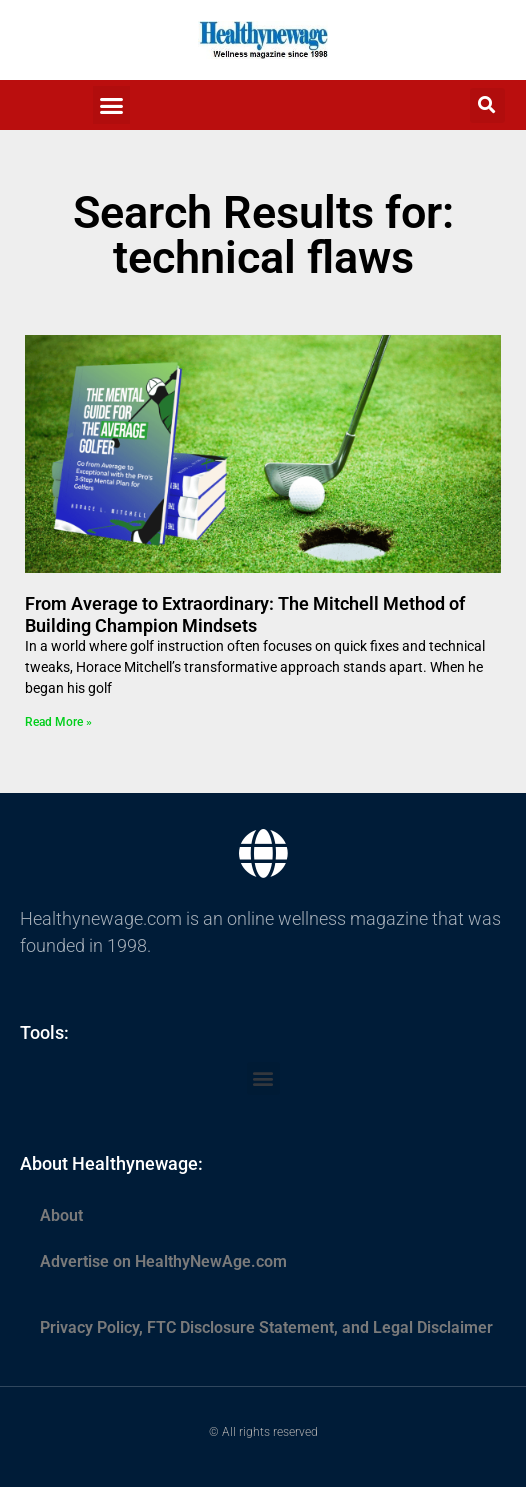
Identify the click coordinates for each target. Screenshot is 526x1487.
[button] (112, 105)
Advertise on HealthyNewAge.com (163, 1261)
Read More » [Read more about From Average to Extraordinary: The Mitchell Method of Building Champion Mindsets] (58, 722)
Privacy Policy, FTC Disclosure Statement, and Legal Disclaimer (266, 1327)
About (61, 1215)
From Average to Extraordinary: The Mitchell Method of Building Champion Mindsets (245, 614)
